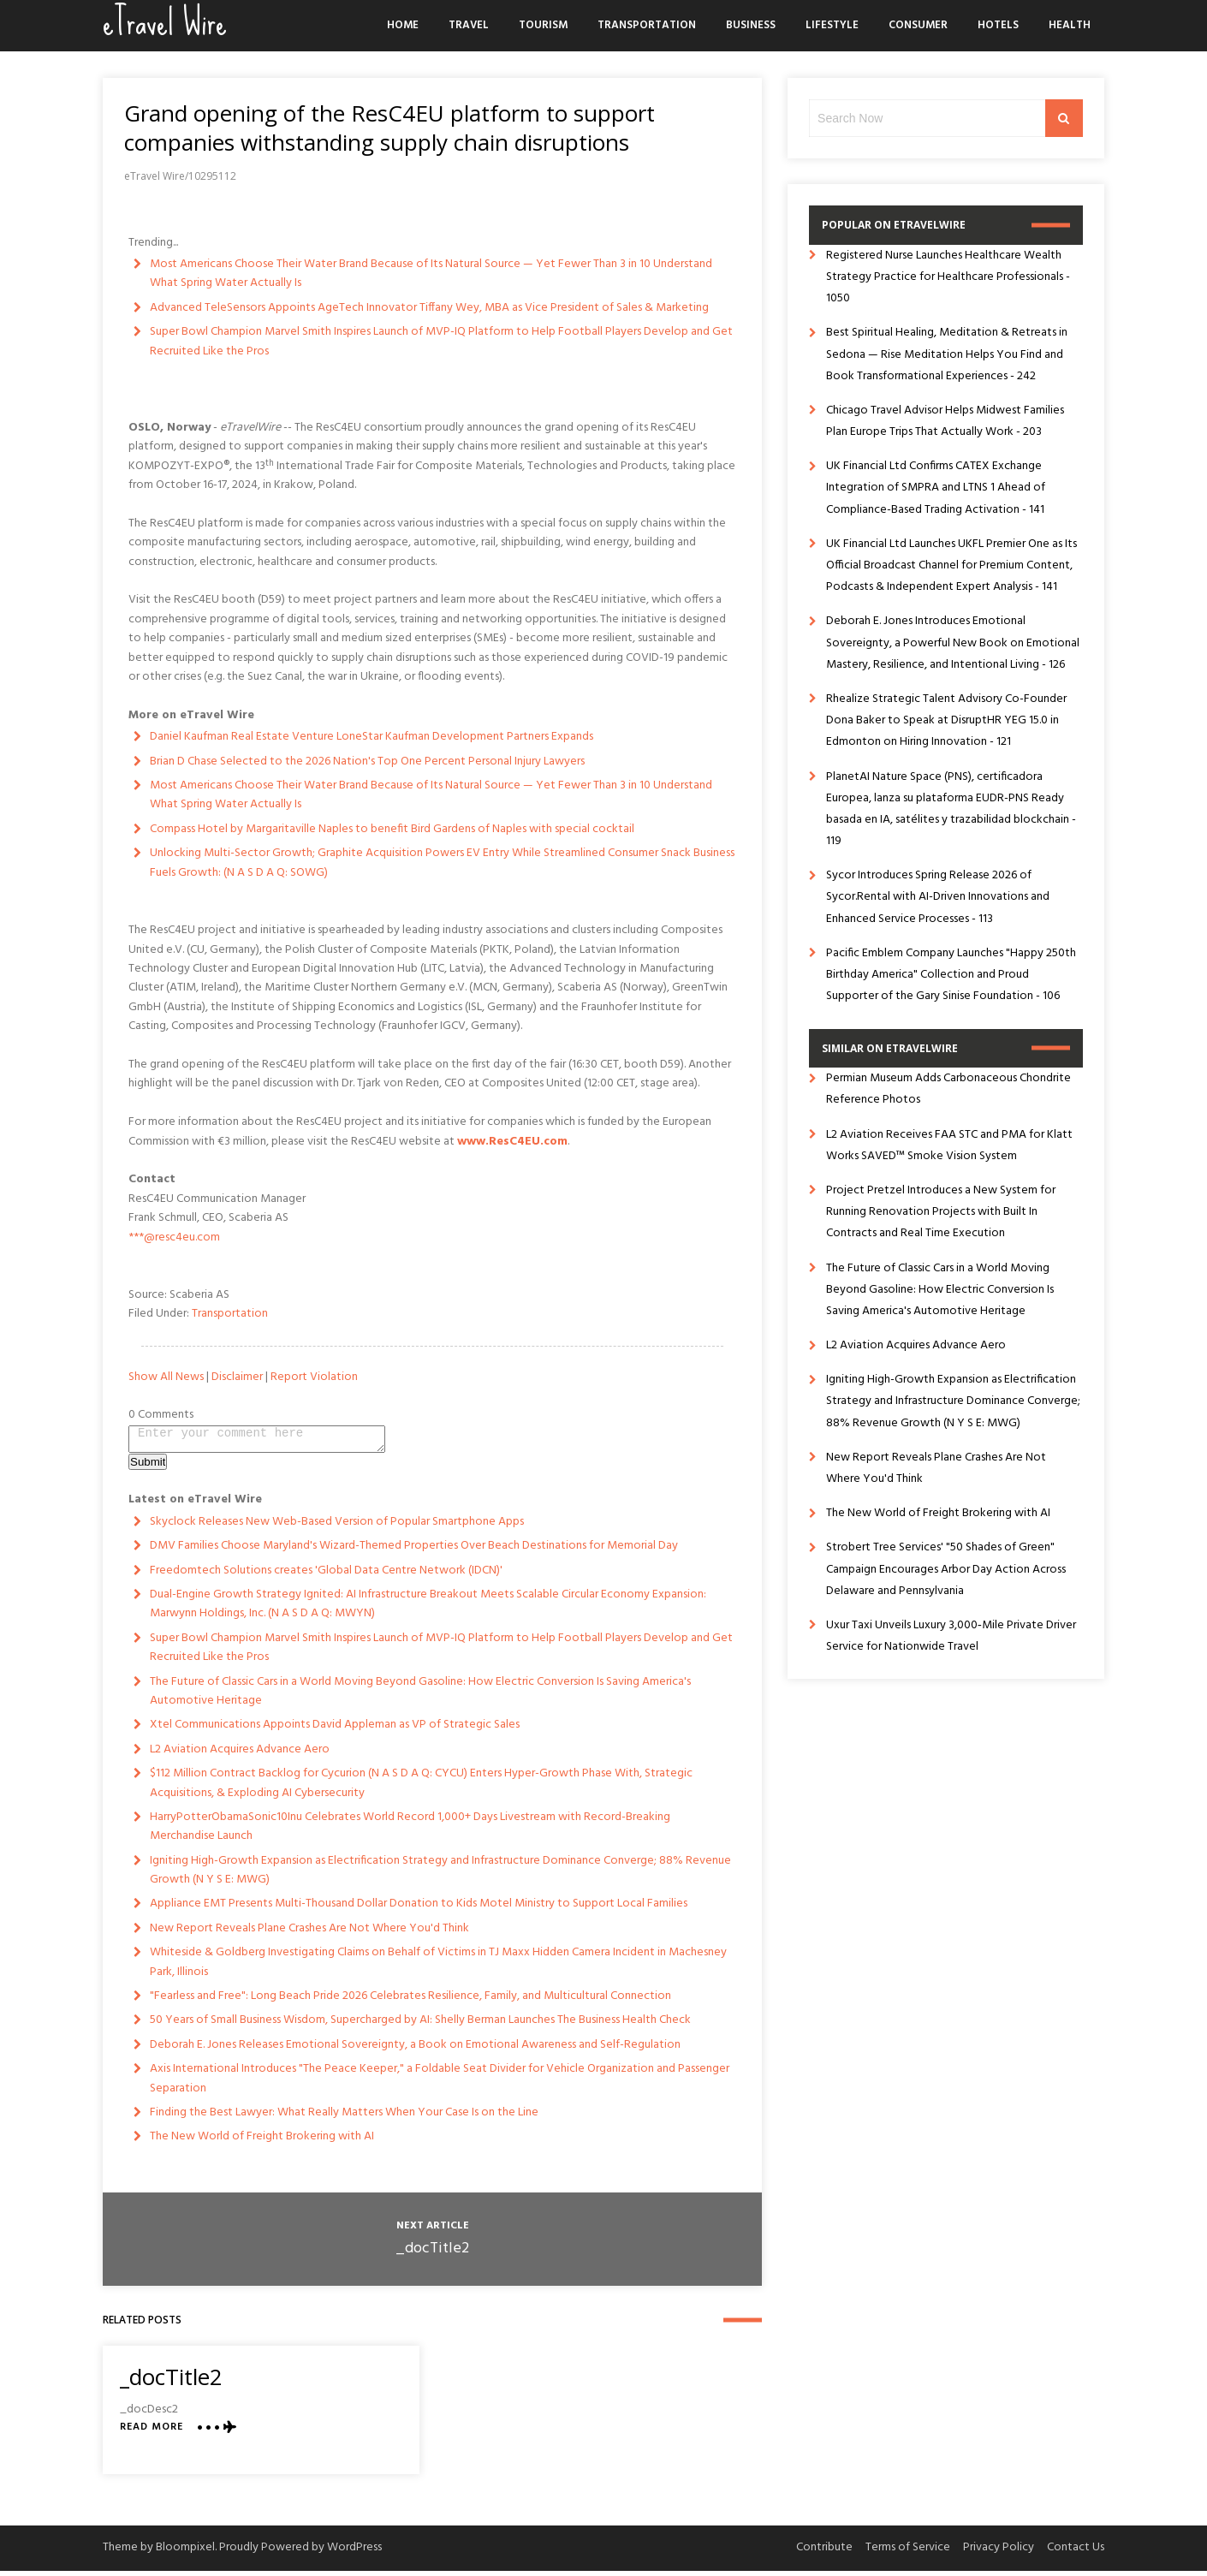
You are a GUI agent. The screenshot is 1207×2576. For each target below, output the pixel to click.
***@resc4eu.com (174, 1237)
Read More (151, 2432)
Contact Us (1075, 2552)
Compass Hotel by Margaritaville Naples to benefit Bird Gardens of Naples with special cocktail (392, 829)
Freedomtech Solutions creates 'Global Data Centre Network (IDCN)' (326, 1575)
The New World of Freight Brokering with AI (262, 2141)
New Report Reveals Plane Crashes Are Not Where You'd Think (309, 1933)
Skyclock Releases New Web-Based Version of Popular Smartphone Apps (337, 1527)
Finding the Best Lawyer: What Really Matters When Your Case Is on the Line (344, 2117)
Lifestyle (832, 25)
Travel (469, 25)
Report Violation (314, 1377)
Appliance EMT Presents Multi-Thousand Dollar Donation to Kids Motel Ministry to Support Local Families (418, 1909)
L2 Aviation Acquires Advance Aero (240, 1754)
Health (1070, 25)
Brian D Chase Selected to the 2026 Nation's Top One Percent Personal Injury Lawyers (367, 761)
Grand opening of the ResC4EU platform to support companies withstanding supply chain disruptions (389, 128)
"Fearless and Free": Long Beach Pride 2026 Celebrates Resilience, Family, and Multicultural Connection (410, 2001)
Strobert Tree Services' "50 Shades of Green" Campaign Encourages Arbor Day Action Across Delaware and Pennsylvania (946, 1569)
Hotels (998, 25)
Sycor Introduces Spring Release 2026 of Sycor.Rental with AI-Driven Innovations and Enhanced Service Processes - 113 (937, 897)
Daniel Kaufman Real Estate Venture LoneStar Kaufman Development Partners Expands (371, 737)
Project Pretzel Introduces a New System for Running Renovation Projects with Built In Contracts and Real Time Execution (940, 1212)
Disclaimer (237, 1377)
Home (403, 25)
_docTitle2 (432, 2253)
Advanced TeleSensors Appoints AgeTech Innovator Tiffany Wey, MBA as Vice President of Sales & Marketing (429, 308)
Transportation (647, 25)
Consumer (918, 25)
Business (751, 25)
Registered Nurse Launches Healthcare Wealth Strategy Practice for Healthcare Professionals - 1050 (948, 277)
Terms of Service (907, 2552)
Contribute (824, 2552)
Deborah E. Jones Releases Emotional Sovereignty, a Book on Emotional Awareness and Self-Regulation (415, 2050)
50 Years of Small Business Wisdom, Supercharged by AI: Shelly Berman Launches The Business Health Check (420, 2025)
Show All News (166, 1377)
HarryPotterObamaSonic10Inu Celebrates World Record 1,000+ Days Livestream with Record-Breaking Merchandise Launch (410, 1831)
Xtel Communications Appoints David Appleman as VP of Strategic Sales (335, 1730)
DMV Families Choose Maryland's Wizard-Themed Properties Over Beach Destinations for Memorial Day (414, 1551)
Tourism (543, 25)
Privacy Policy (998, 2552)
